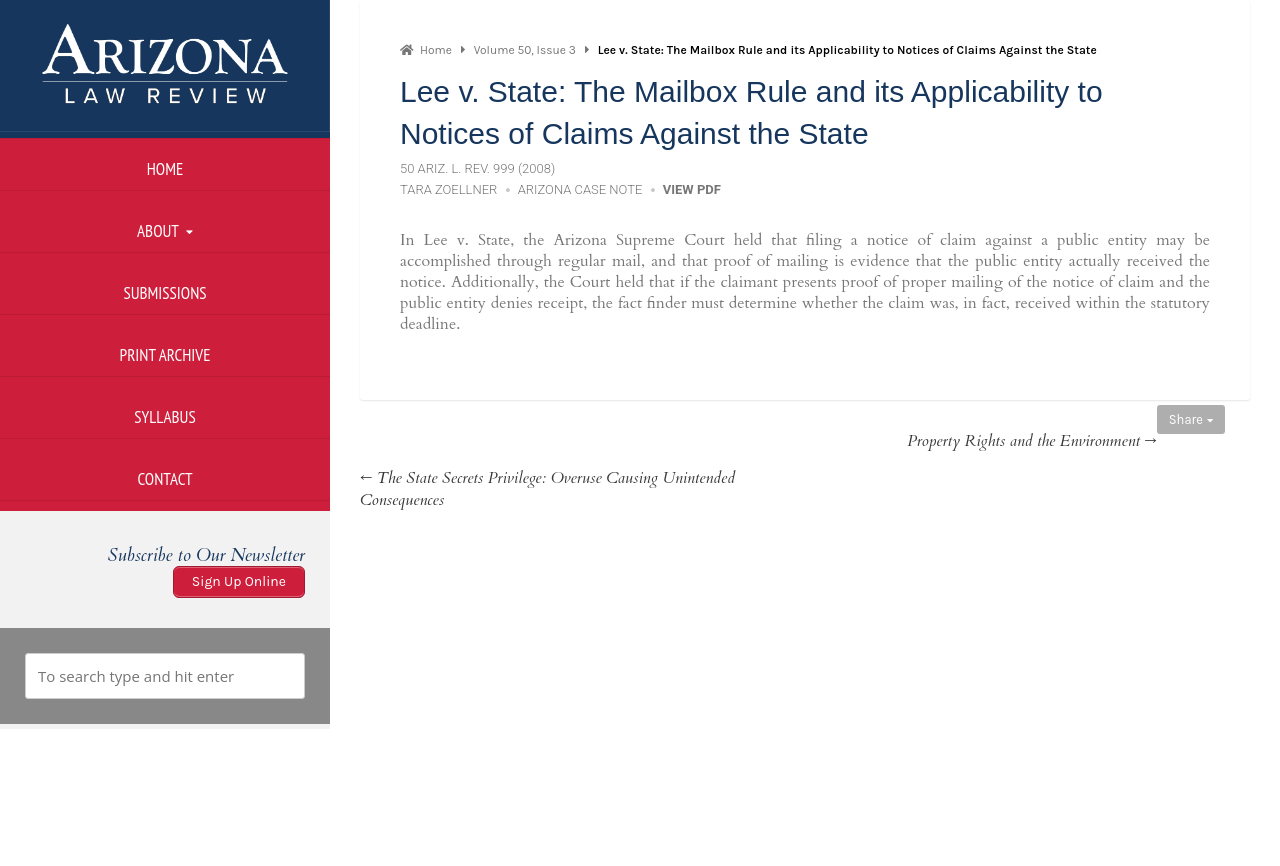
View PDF (692, 189)
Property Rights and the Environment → (1032, 441)
